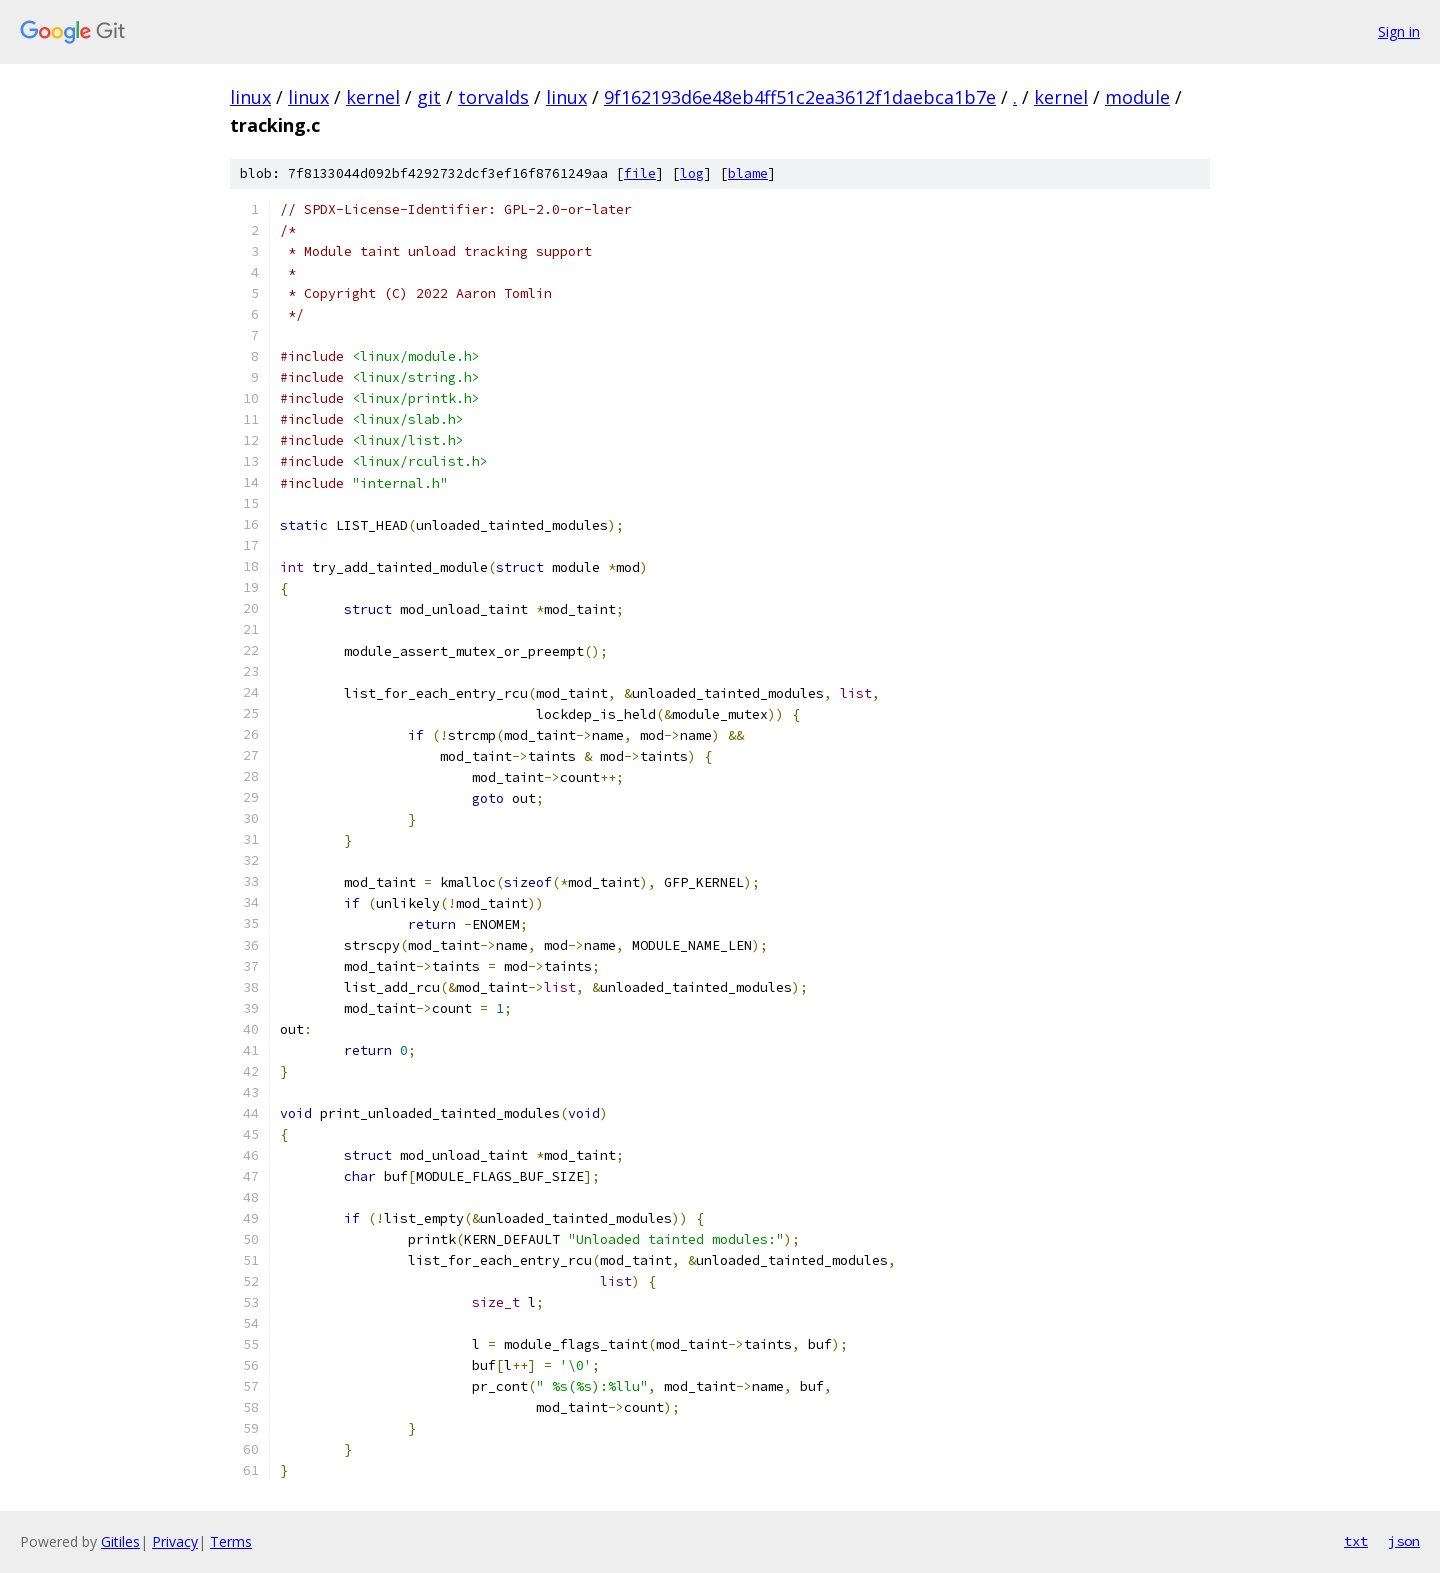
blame (748, 173)
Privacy (175, 1541)
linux (250, 97)
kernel (373, 97)
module (1137, 97)
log (692, 173)
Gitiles (120, 1541)
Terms (231, 1541)
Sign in (1399, 31)
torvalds (493, 97)
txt (1356, 1541)
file (640, 173)
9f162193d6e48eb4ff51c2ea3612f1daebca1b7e (800, 97)
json (1404, 1541)
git (429, 97)
